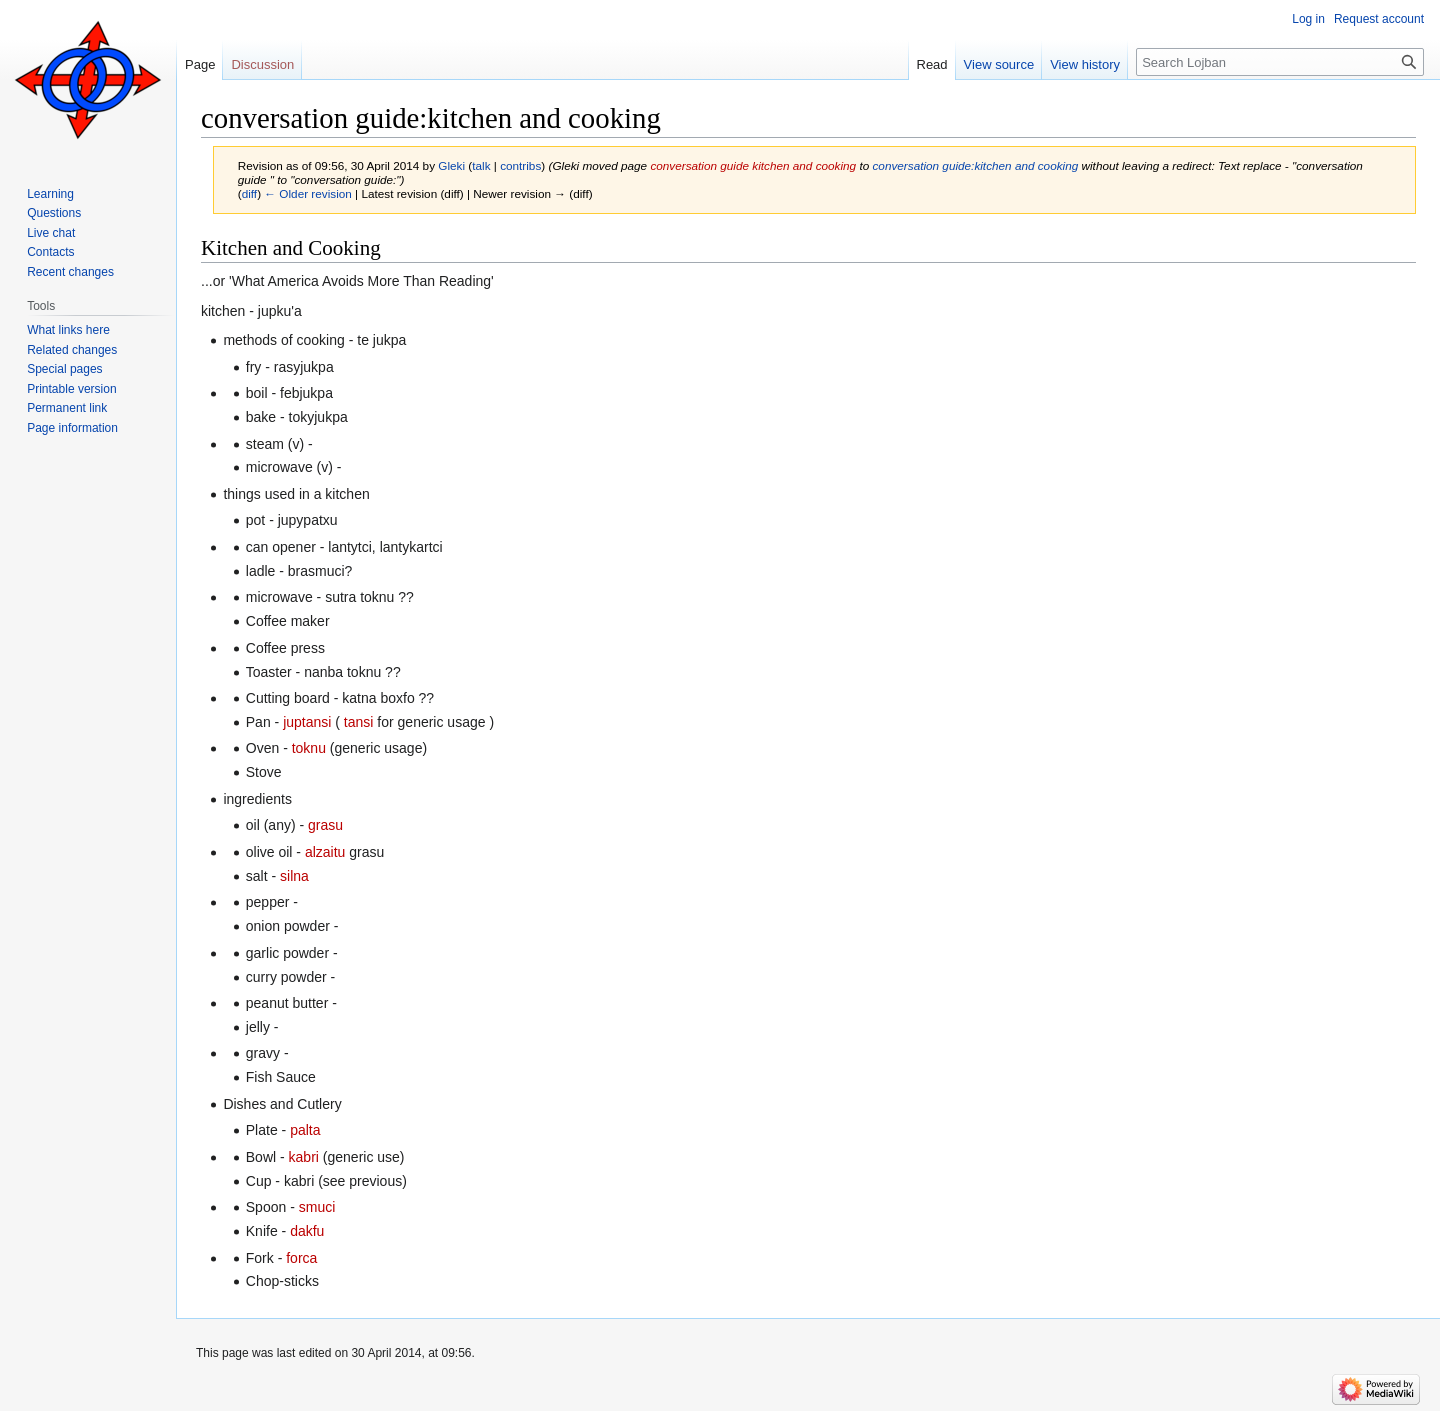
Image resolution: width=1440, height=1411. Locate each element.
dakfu (307, 1231)
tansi (359, 722)
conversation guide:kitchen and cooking (975, 165)
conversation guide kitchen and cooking (753, 165)
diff (249, 193)
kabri (304, 1157)
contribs (520, 165)
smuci (317, 1207)
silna (294, 876)
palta (305, 1130)
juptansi (307, 722)
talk (481, 165)
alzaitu (325, 852)
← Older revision (308, 193)
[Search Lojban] (1280, 62)
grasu (325, 825)
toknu (309, 748)
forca (301, 1258)
